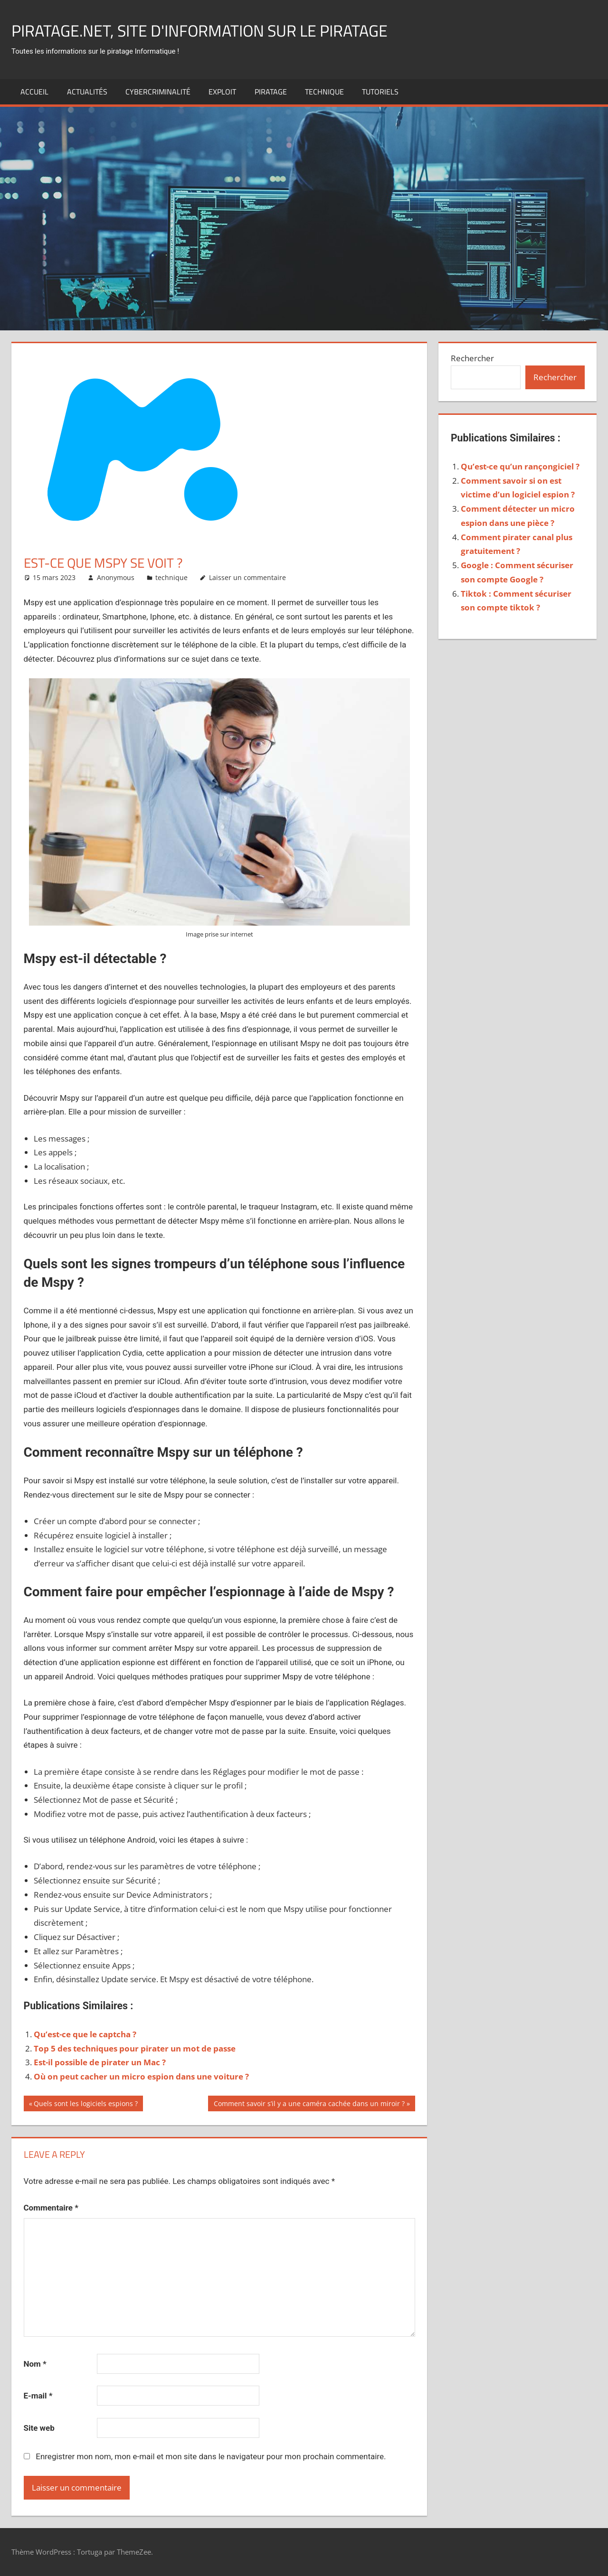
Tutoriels (380, 91)
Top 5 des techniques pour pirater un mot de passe (135, 2048)
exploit (222, 91)
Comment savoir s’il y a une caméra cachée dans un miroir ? (309, 2105)
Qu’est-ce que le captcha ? (85, 2034)
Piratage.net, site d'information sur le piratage (211, 30)
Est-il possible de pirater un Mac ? (100, 2062)
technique (324, 91)
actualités (87, 91)
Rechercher (472, 358)
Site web (39, 2428)
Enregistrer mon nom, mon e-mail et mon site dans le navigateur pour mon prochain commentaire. (211, 2456)
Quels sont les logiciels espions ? (85, 2105)
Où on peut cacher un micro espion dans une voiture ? (141, 2076)
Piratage (271, 91)
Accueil (34, 91)
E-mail (38, 2395)
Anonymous (115, 577)
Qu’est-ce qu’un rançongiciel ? (520, 466)
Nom (35, 2364)
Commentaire (51, 2207)
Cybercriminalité (157, 91)
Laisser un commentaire (247, 577)
